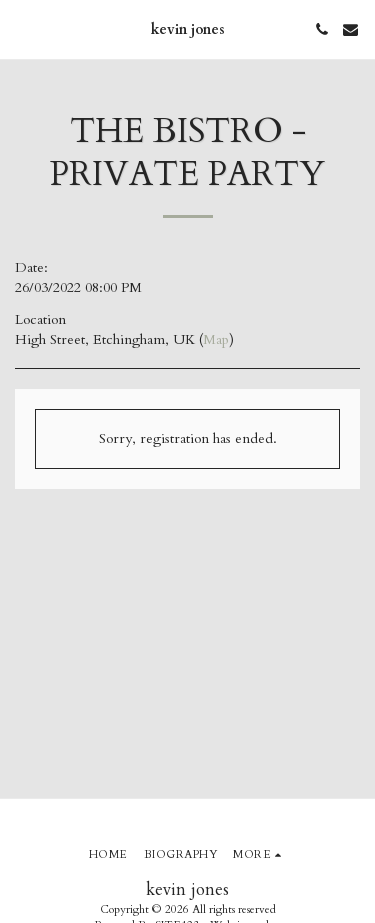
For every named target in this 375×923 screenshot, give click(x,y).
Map (216, 339)
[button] (22, 28)
